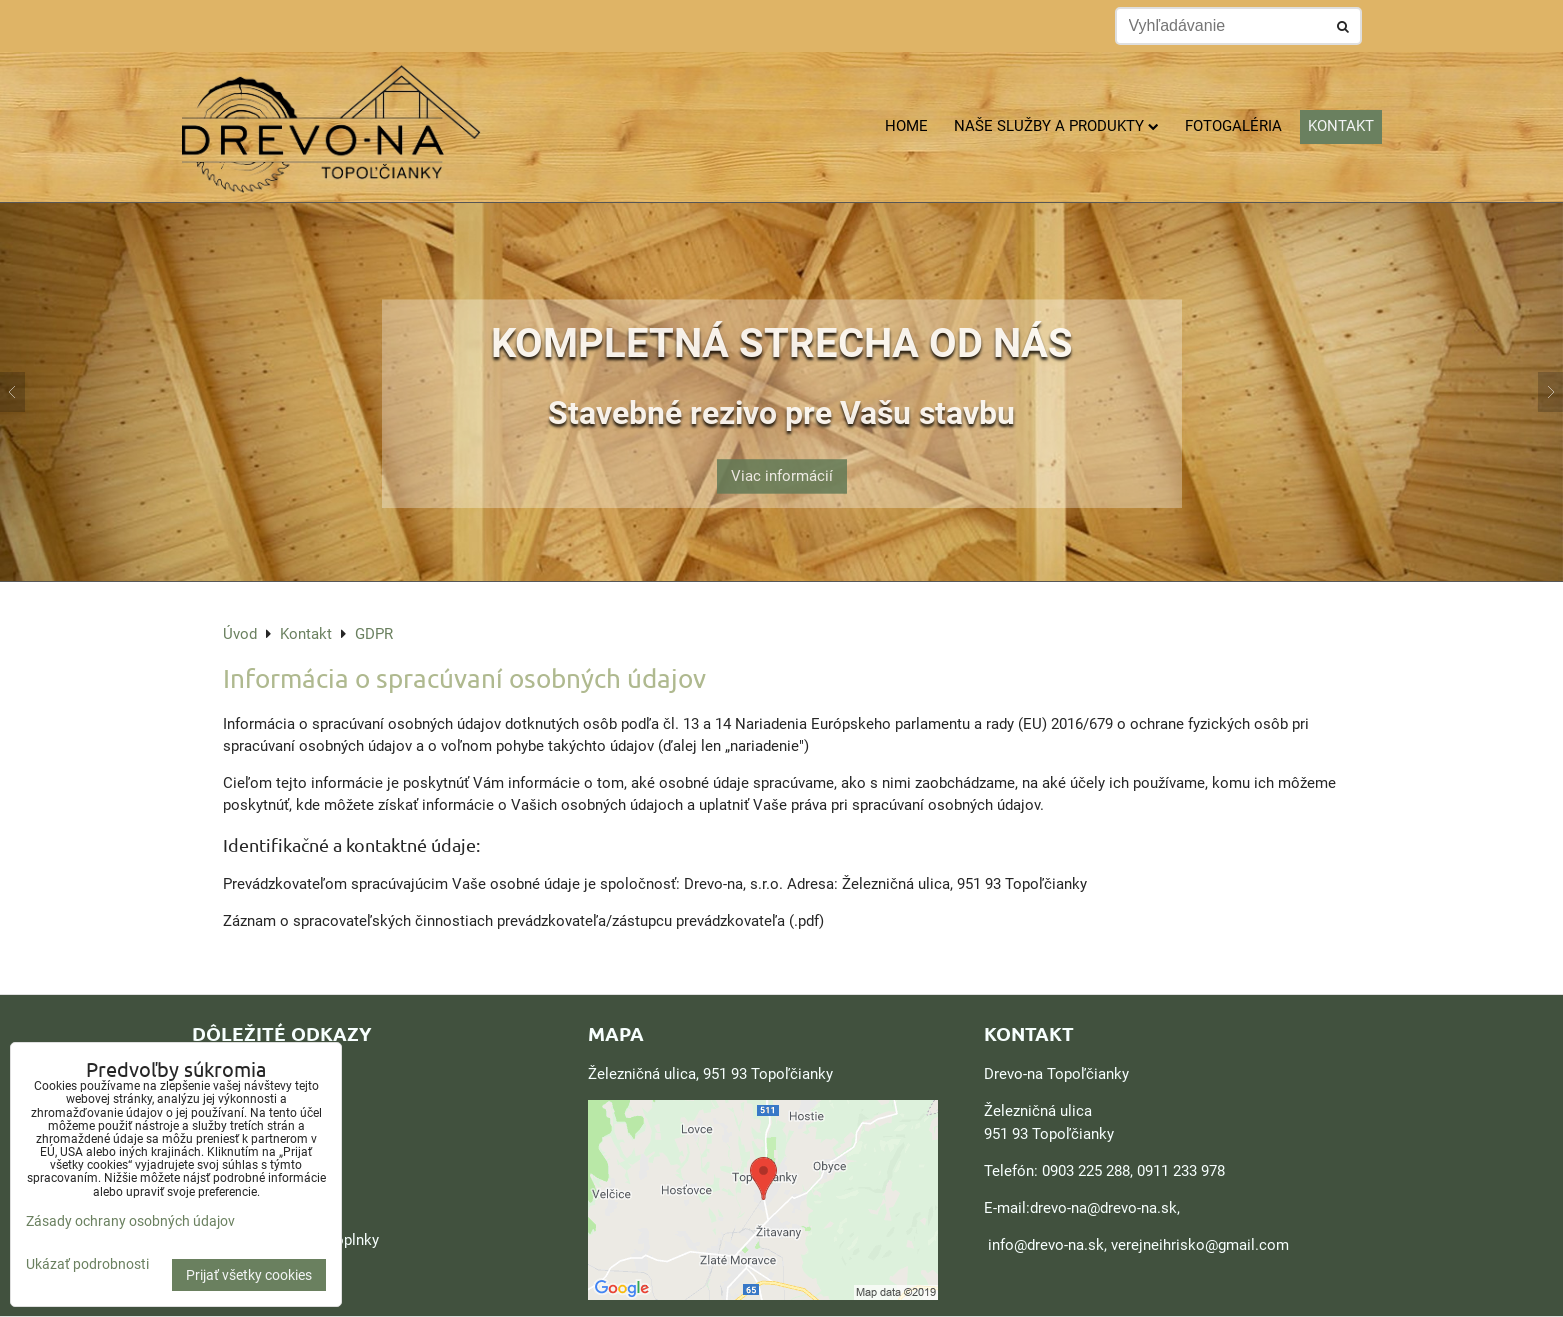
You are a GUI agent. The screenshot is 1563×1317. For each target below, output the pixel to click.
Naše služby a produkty (1056, 126)
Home (906, 126)
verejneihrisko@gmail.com (1200, 1245)
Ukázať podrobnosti (87, 1264)
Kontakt (1341, 126)
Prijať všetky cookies (249, 1275)
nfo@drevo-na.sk (1048, 1245)
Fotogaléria (1233, 126)
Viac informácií (782, 462)
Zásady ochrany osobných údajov (130, 1221)
